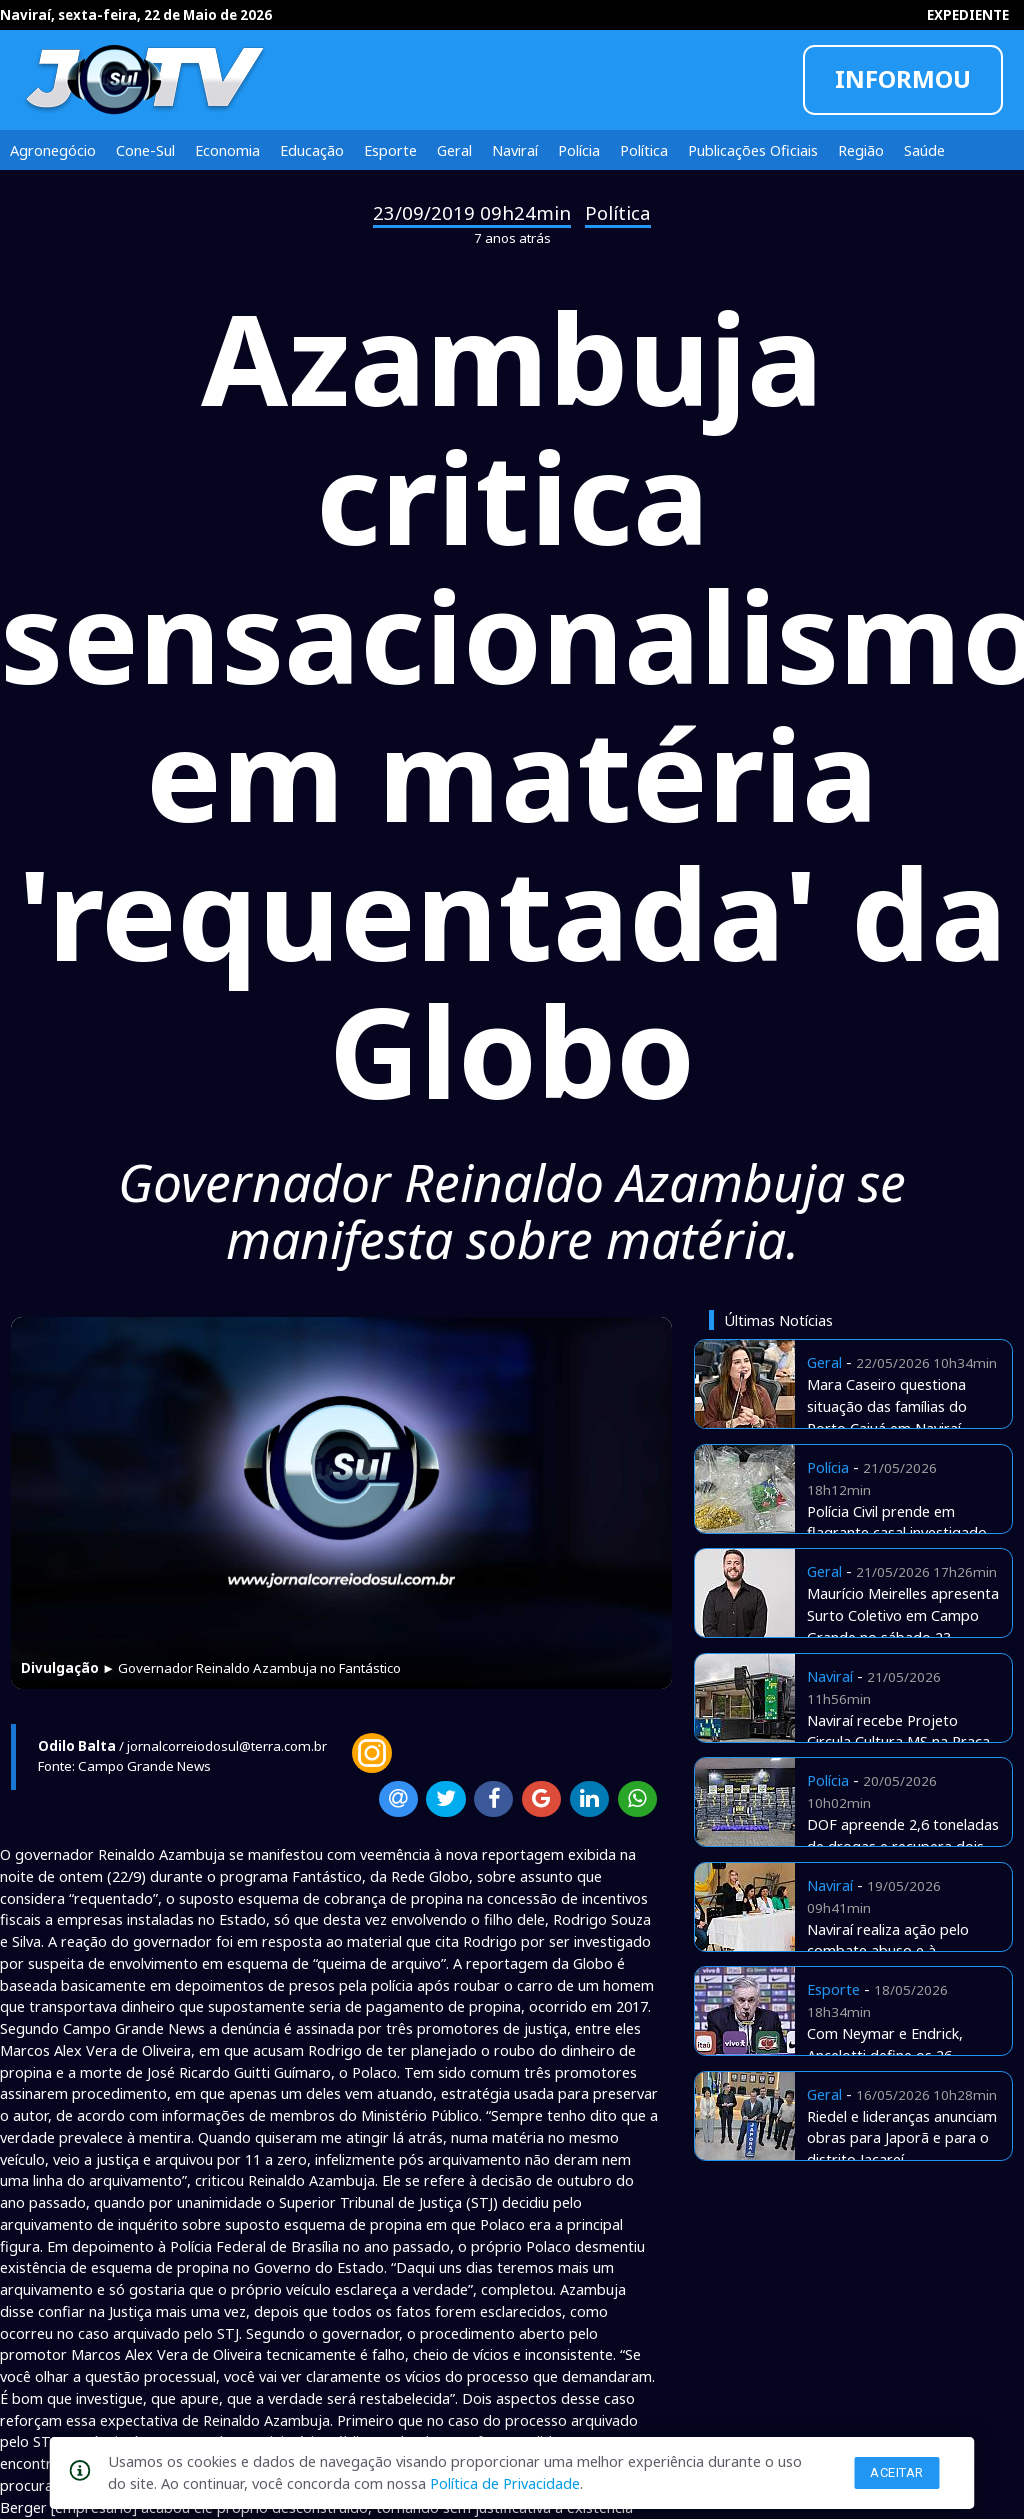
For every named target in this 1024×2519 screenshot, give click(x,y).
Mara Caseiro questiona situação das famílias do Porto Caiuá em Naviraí (887, 1406)
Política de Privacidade (505, 2483)
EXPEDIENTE (968, 15)
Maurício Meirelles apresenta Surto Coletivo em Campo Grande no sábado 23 (903, 1615)
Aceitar (897, 2472)
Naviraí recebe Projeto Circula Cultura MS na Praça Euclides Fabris (898, 1742)
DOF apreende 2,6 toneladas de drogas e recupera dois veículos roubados (903, 1846)
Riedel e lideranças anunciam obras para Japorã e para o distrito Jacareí (902, 2138)
